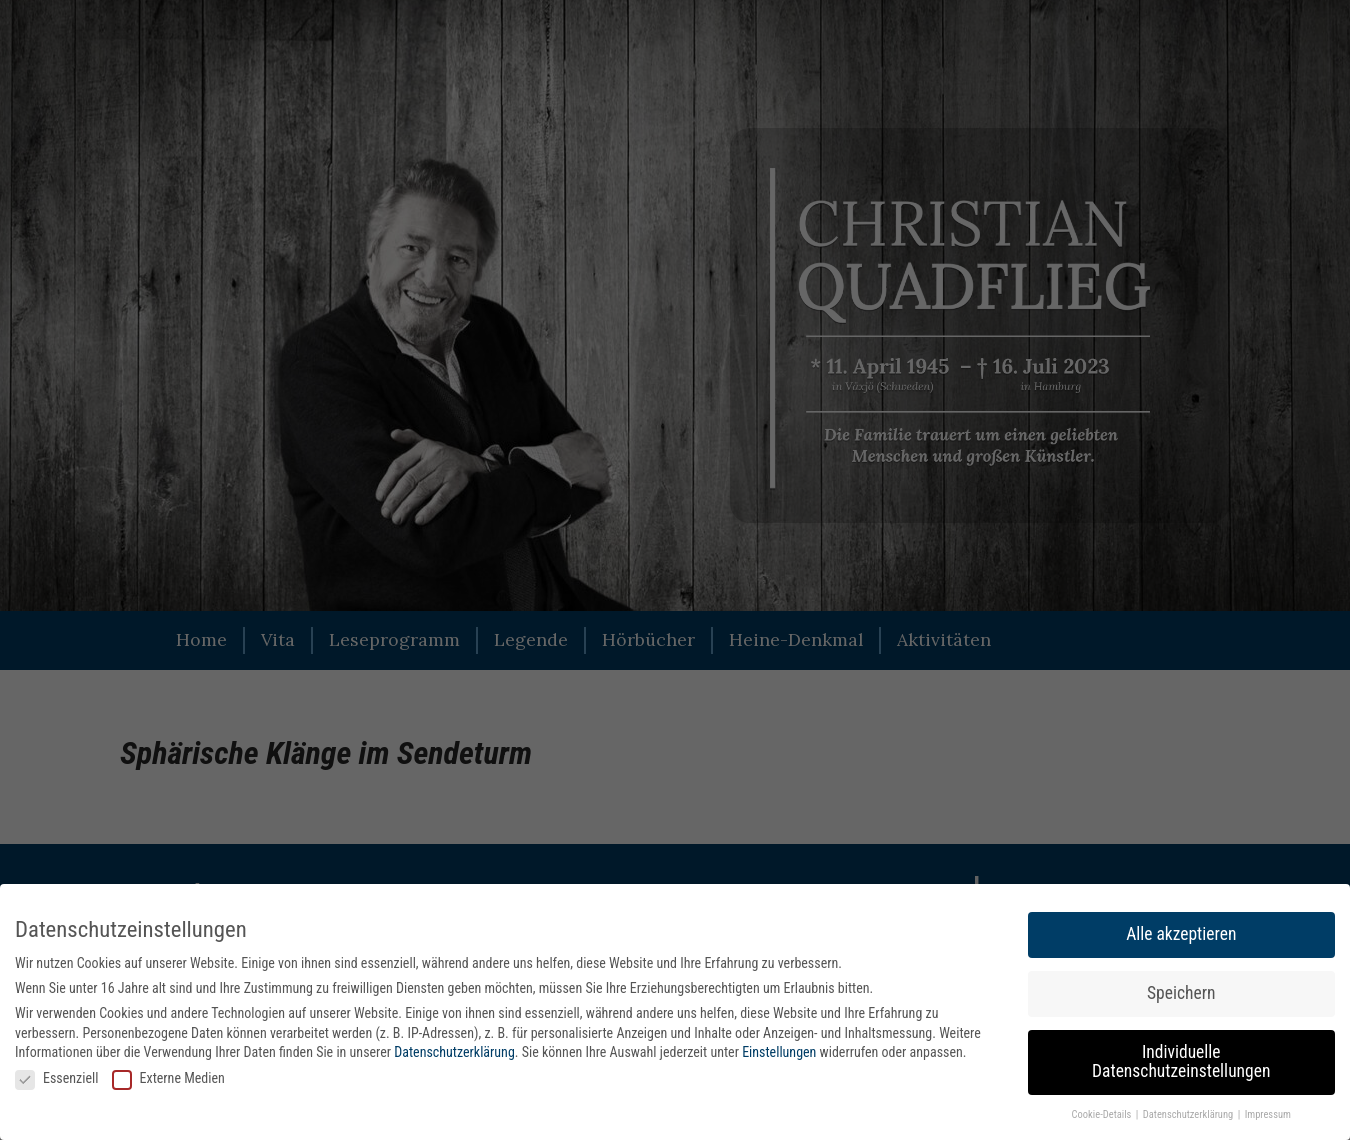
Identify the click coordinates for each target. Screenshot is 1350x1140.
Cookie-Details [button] (1103, 1114)
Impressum (1268, 1114)
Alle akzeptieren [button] (1181, 934)
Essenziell (56, 1078)
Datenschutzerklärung (454, 1052)
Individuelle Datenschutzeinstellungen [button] (1181, 1062)
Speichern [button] (1181, 993)
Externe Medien (168, 1078)
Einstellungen (779, 1052)
